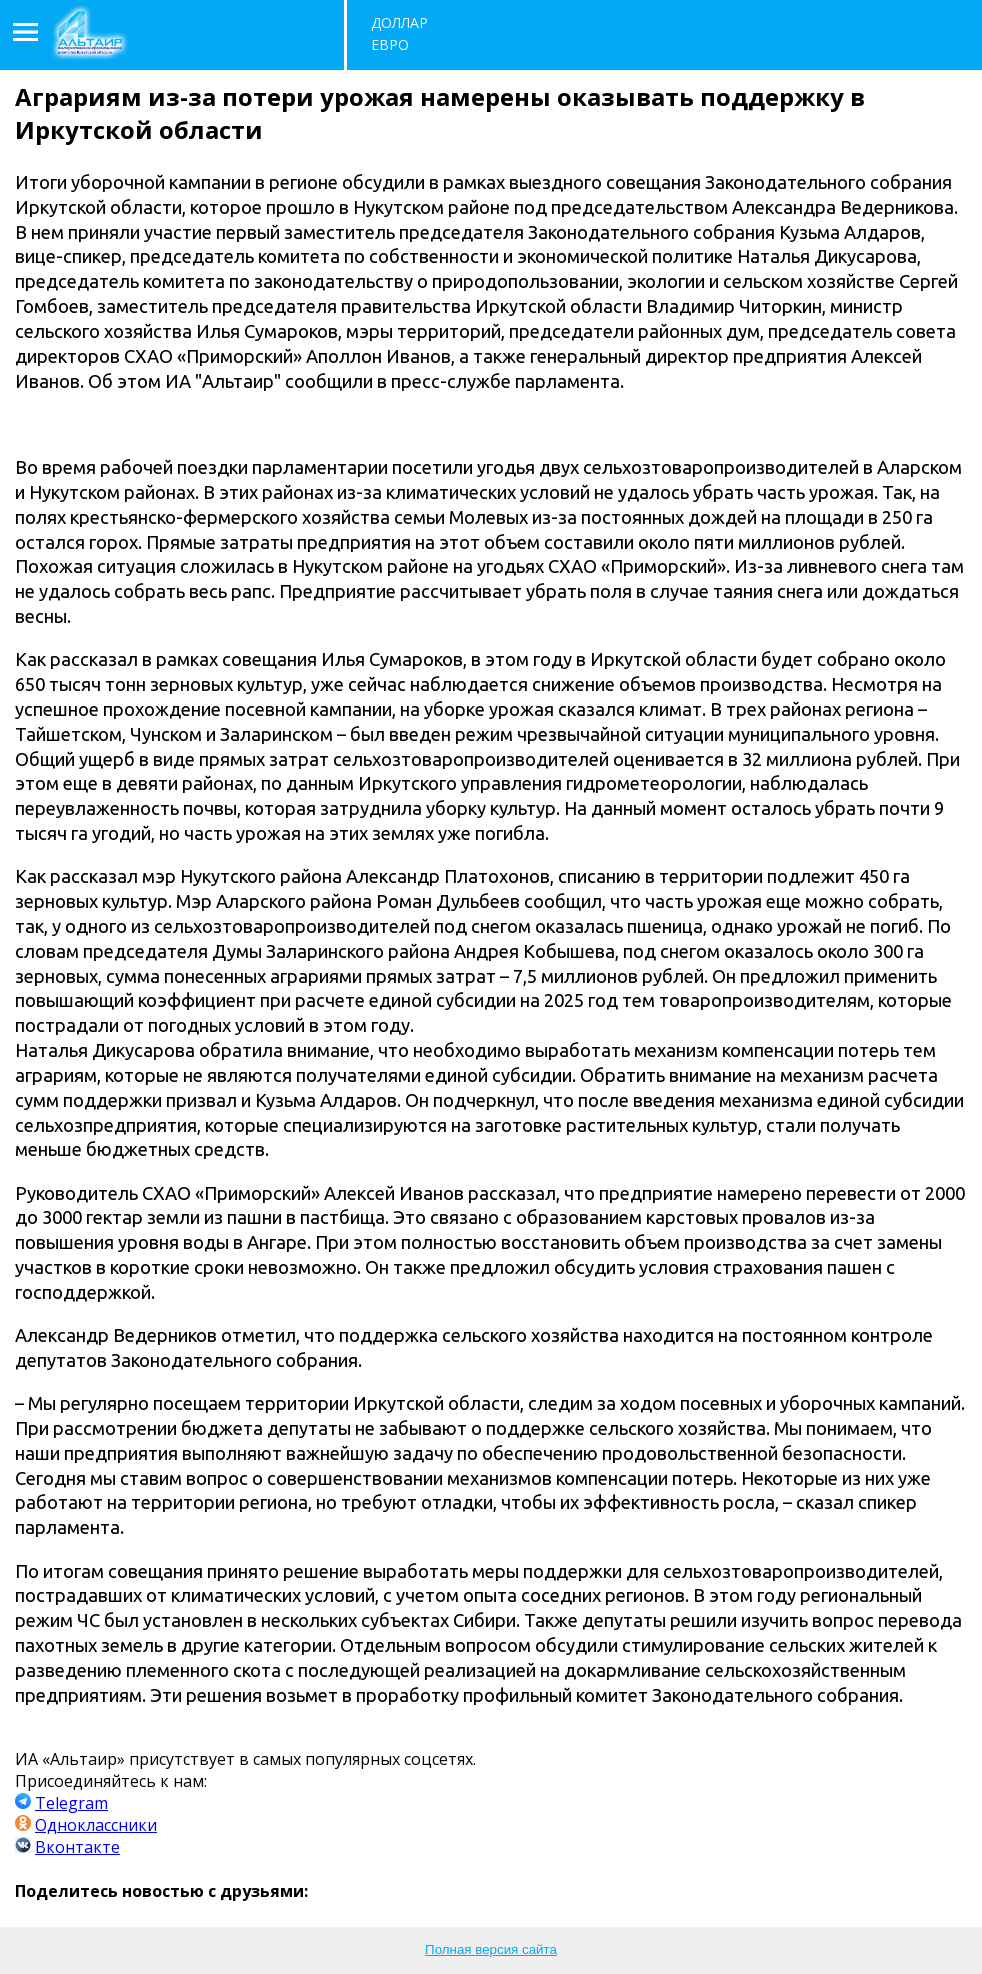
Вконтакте (77, 1847)
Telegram (71, 1803)
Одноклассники (96, 1825)
